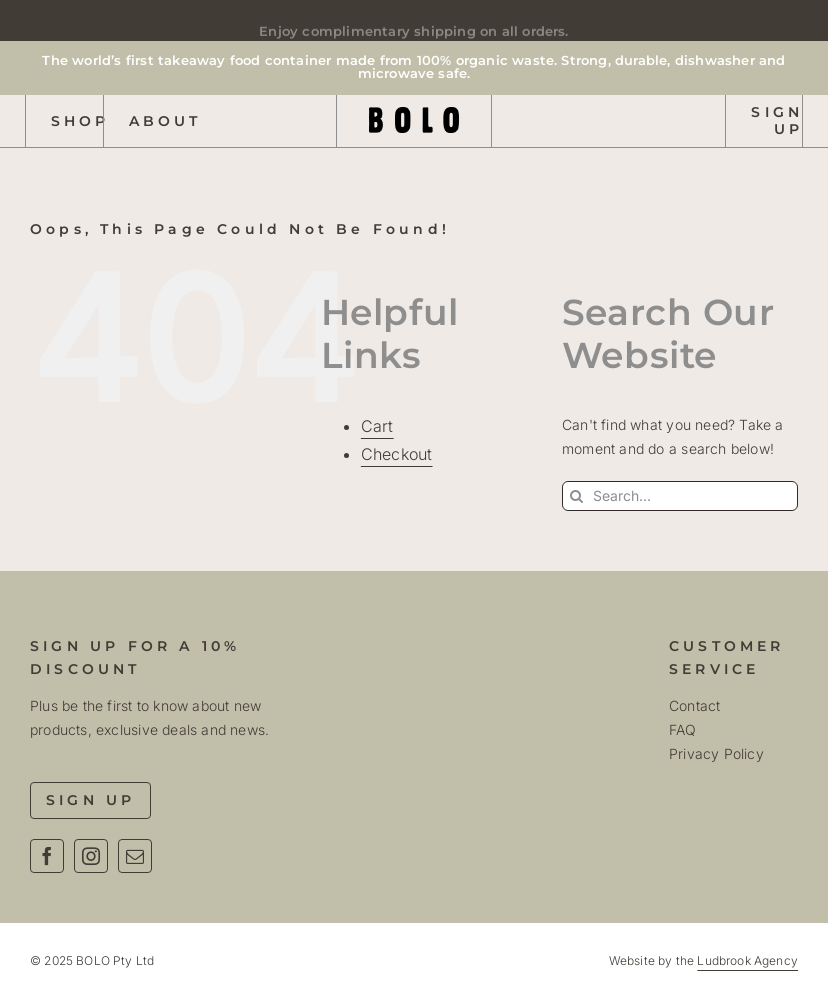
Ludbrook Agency (747, 960)
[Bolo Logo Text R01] (414, 113)
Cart (377, 426)
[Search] (577, 496)
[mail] (135, 856)
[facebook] (47, 856)
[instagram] (91, 856)
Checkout (397, 454)
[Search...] (680, 496)
